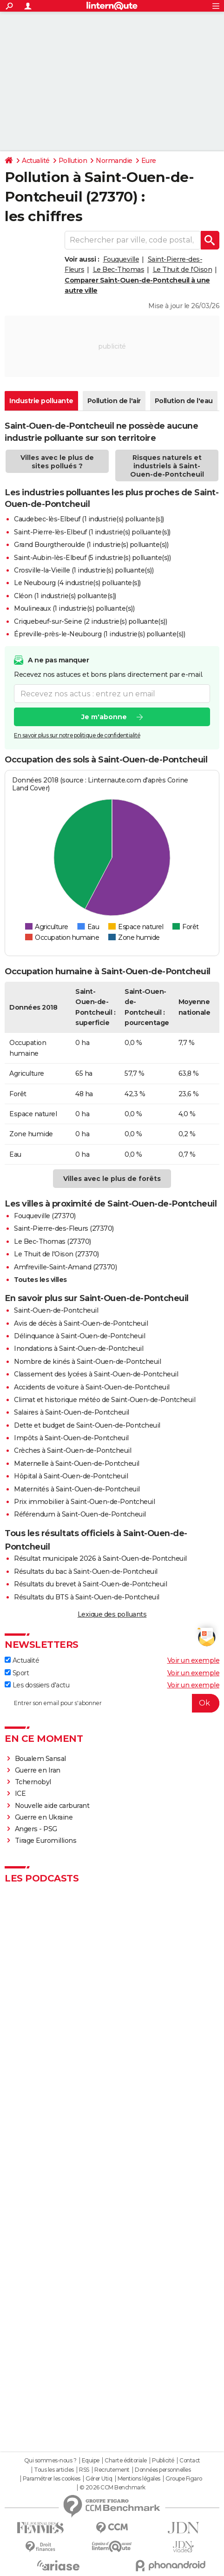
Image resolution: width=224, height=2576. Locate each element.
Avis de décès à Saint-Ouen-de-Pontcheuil (81, 1323)
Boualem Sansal (40, 1758)
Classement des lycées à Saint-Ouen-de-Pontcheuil (96, 1374)
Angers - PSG (36, 1829)
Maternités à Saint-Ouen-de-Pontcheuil (77, 1489)
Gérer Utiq (99, 2478)
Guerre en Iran (37, 1770)
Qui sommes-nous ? (50, 2460)
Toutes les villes (40, 1279)
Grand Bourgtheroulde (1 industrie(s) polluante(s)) (91, 544)
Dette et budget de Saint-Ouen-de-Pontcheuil (87, 1425)
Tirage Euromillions (46, 1840)
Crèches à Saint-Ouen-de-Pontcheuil (72, 1450)
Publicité (163, 2460)
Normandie (114, 160)
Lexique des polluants (112, 1614)
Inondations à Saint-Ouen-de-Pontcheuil (78, 1348)
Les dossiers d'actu (37, 1685)
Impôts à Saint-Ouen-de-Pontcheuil (71, 1438)
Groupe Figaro (183, 2478)
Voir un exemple (193, 1660)
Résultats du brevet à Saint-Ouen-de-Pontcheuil (90, 1584)
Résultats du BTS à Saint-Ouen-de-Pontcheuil (86, 1597)
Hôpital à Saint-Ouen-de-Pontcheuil (71, 1476)
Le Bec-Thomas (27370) (52, 1241)
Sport (17, 1673)
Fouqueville (121, 259)
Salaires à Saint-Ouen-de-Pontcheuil (71, 1412)
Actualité (36, 160)
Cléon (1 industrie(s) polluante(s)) (65, 596)
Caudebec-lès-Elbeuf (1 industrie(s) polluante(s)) (89, 519)
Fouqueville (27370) (45, 1216)
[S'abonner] (112, 1703)
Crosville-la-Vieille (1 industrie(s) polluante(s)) (83, 570)
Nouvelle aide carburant (52, 1805)
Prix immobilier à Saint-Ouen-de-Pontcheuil (84, 1501)
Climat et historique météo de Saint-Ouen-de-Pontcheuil (104, 1400)
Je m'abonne (104, 717)
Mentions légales (139, 2478)
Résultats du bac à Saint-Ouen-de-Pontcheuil (86, 1571)
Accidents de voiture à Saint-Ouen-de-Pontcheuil (92, 1387)
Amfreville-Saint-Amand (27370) (65, 1267)
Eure (148, 160)
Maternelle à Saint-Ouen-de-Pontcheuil (76, 1463)
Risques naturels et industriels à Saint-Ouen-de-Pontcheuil (167, 466)
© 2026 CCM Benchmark (112, 2487)
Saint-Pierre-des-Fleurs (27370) (64, 1228)
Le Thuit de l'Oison (182, 269)
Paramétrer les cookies (51, 2478)
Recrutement (112, 2470)
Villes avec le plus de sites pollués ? (57, 461)
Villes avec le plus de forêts (112, 1178)
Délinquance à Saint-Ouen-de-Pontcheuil (79, 1336)
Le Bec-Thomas (119, 269)
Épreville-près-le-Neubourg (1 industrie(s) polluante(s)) (99, 634)
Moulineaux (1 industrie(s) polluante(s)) (74, 608)
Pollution (73, 160)
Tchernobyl (33, 1782)
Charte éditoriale (126, 2460)
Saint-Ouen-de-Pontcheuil (56, 1310)
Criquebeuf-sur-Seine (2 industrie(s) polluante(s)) (90, 621)
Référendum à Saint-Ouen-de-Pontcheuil (80, 1514)
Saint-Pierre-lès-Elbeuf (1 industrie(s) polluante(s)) (92, 532)
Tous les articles (54, 2470)
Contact (189, 2460)
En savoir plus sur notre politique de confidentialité (77, 735)
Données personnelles (163, 2470)
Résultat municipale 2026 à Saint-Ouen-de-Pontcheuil (100, 1558)
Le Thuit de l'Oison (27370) (56, 1254)
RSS (84, 2470)
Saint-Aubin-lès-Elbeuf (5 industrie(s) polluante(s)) (92, 557)
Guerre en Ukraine (44, 1817)
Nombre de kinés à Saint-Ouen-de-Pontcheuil (87, 1361)
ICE (20, 1793)
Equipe (90, 2460)
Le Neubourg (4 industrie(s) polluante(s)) (77, 583)
